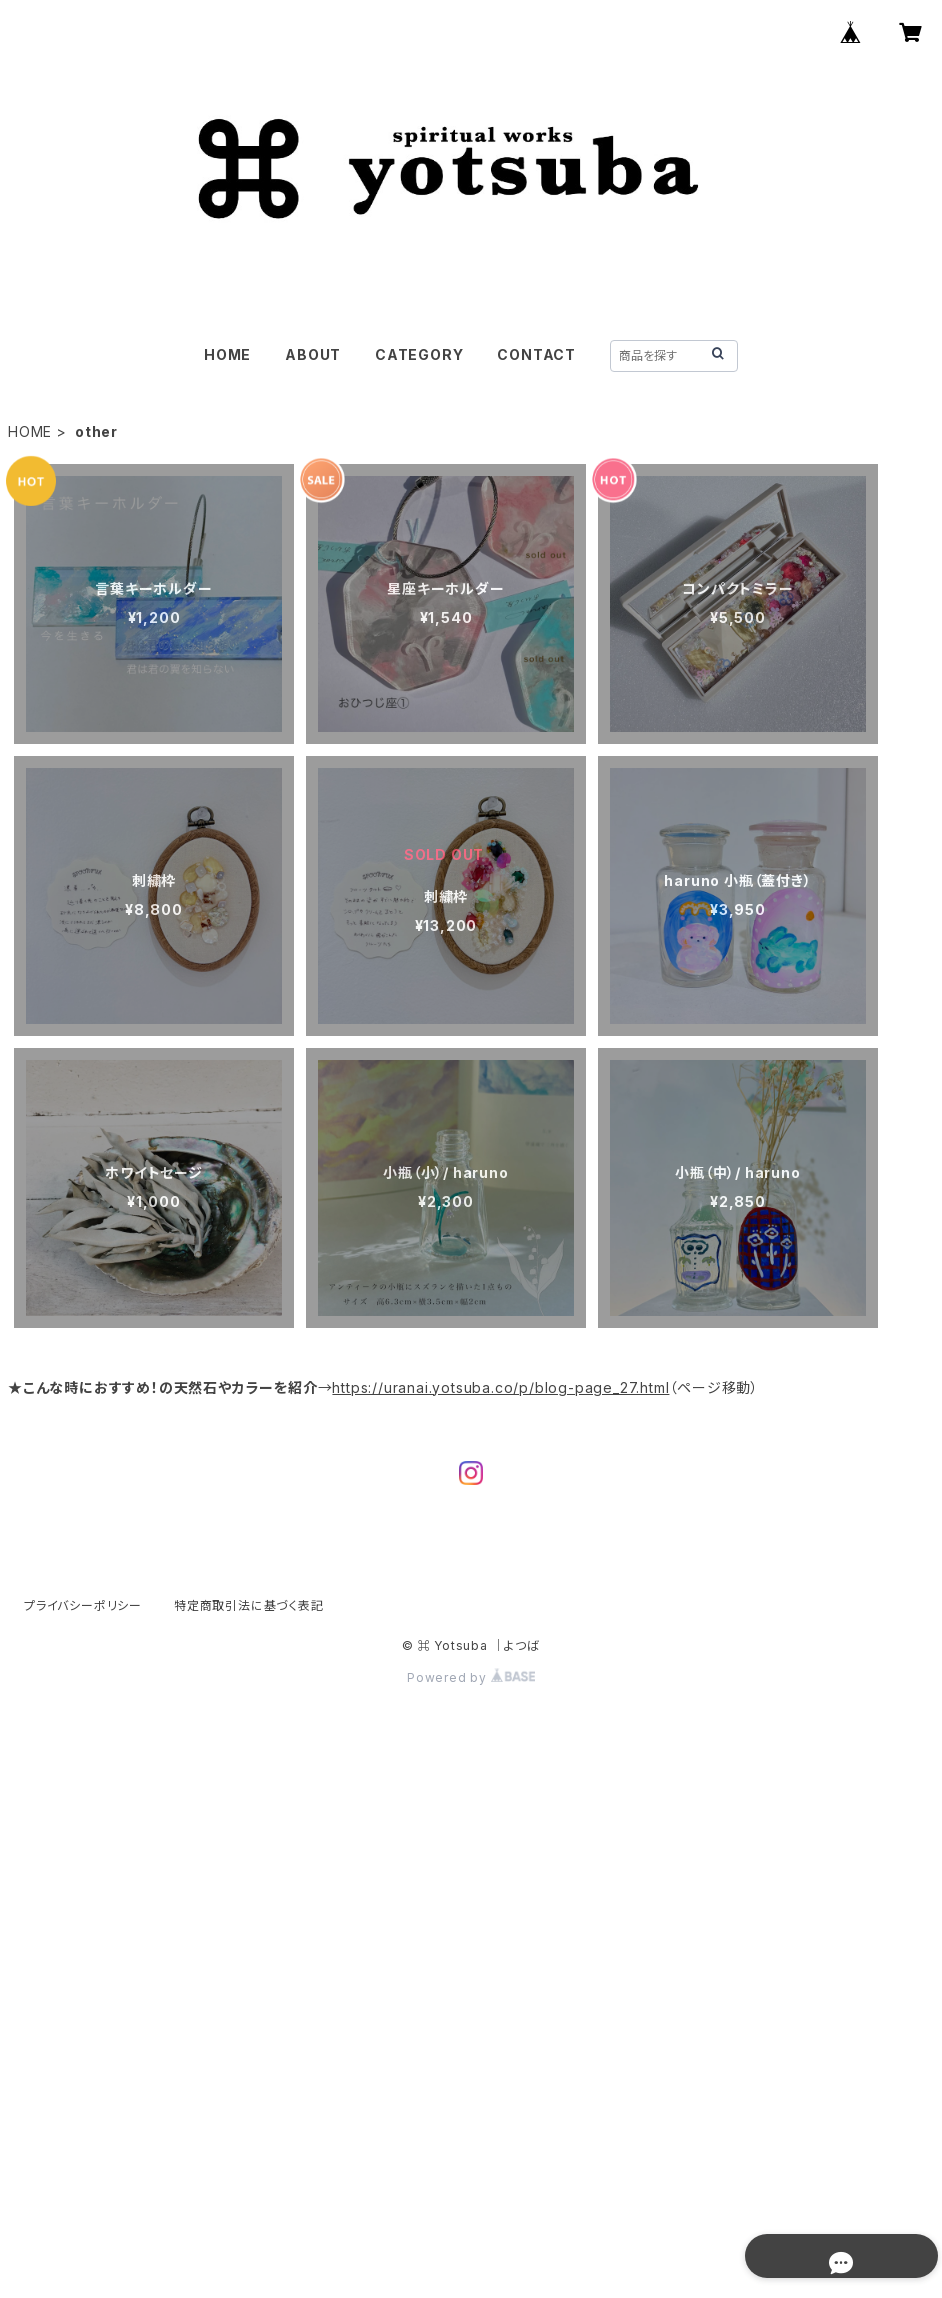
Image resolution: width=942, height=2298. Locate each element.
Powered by (471, 1677)
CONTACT (536, 354)
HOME (227, 354)
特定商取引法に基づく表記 (249, 1605)
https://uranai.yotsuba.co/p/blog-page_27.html (500, 1387)
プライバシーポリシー (83, 1605)
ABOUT (313, 354)
